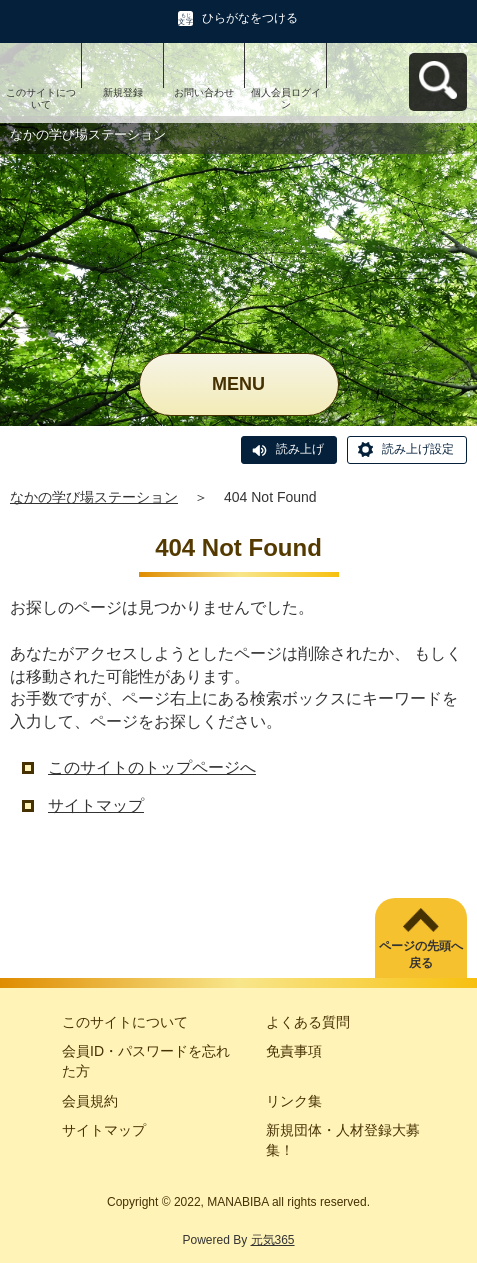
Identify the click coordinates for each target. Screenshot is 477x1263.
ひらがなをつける (250, 18)
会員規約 (90, 1101)
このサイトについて (41, 98)
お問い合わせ (204, 92)
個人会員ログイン (286, 98)
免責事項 (294, 1051)
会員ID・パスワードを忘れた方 (146, 1061)
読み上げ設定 (418, 449)
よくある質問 (308, 1022)
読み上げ (300, 449)
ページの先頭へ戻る (421, 954)
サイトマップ (96, 805)
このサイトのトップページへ (152, 767)
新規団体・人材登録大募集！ (343, 1140)
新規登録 (123, 92)
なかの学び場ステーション (94, 497)
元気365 (273, 1240)
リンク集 (294, 1101)
